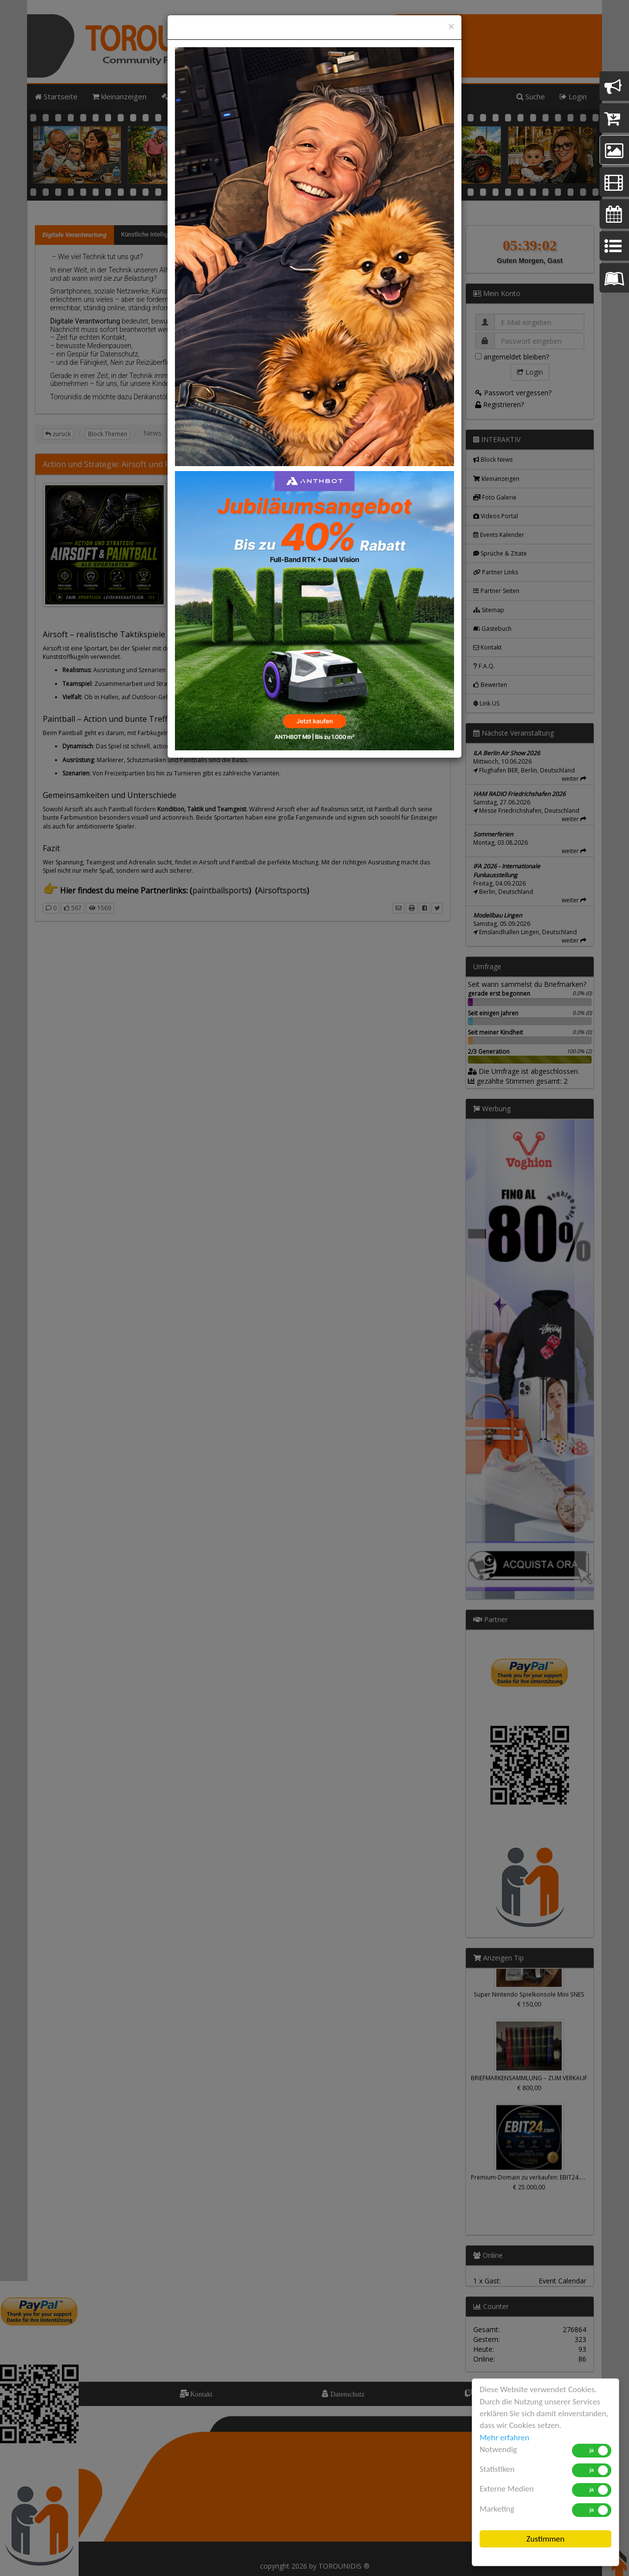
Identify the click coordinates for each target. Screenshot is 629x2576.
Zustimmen (545, 2539)
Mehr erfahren (504, 2437)
